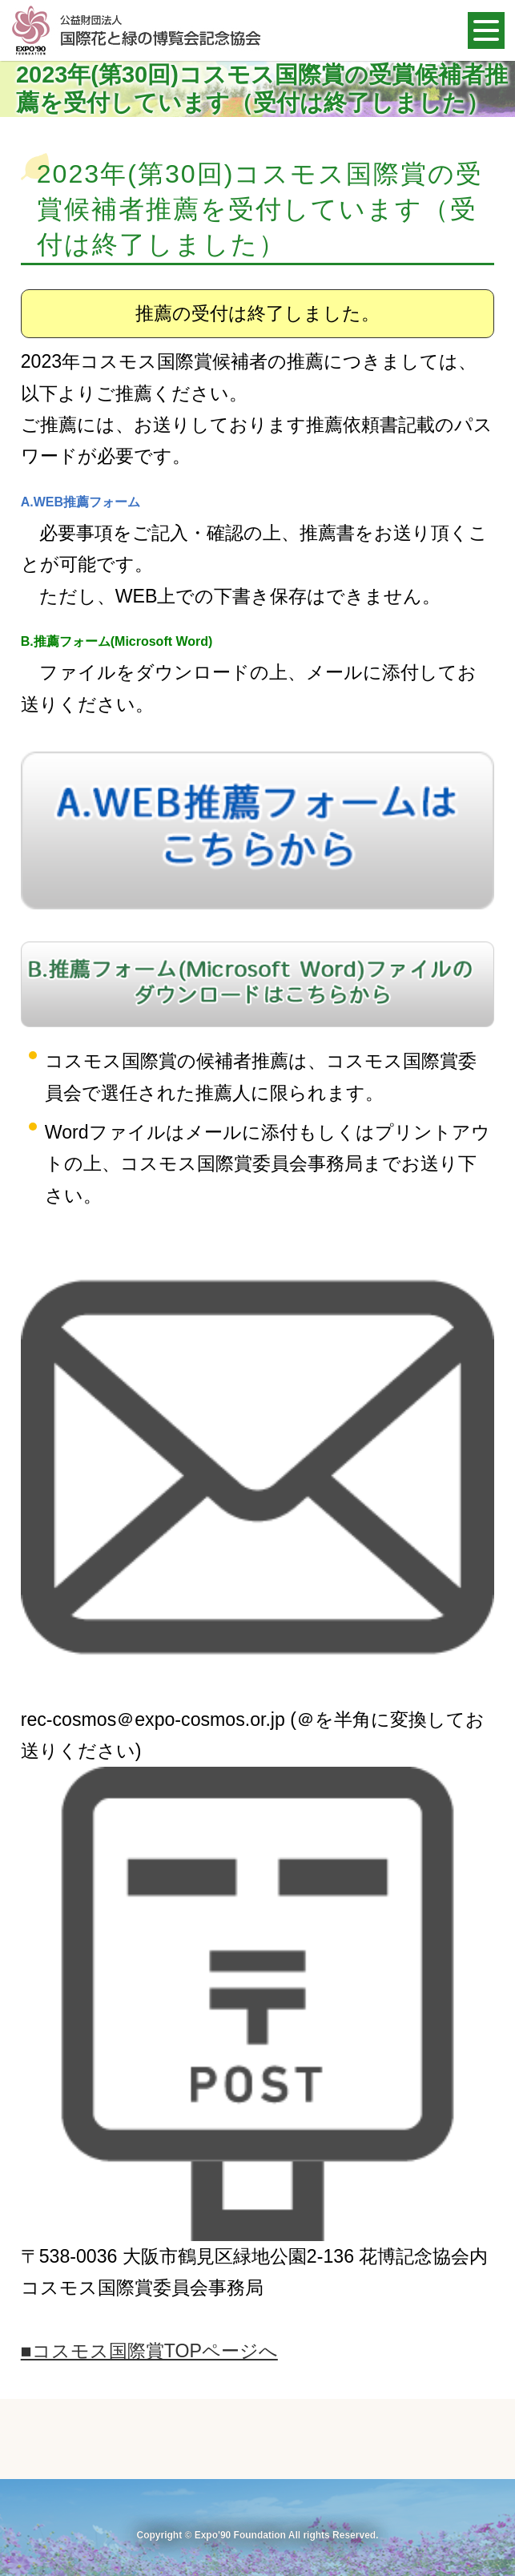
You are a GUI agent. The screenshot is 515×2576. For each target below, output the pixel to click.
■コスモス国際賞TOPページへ (149, 2350)
